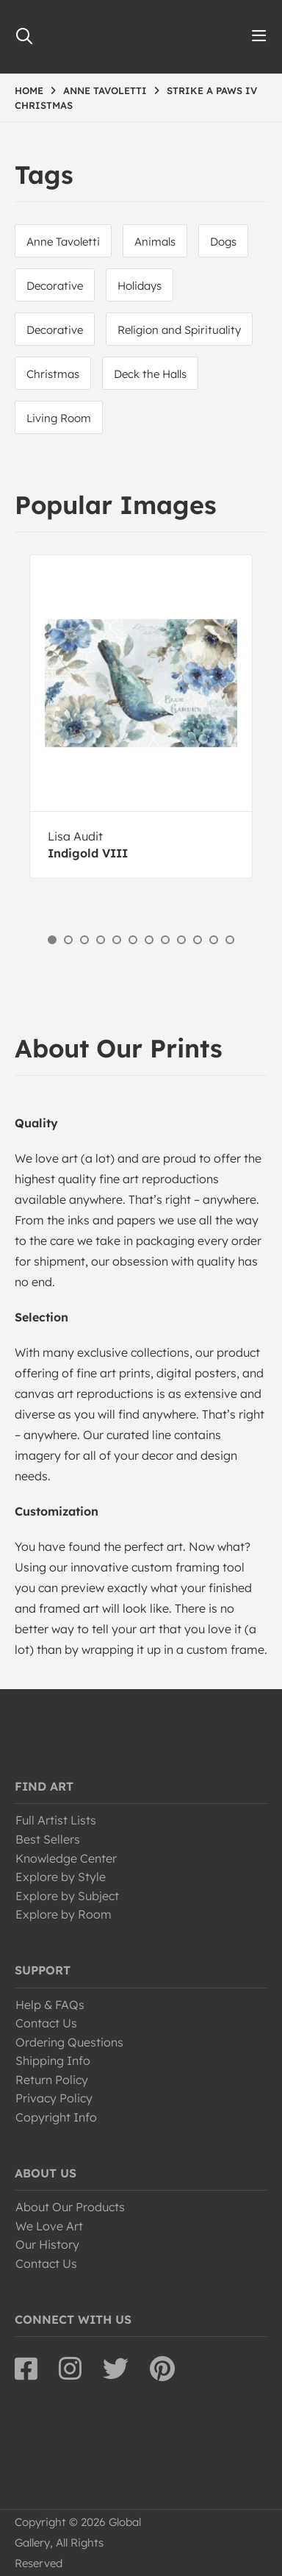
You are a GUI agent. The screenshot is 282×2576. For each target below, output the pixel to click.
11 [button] (213, 939)
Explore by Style (60, 1876)
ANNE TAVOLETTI (105, 90)
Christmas (52, 374)
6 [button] (133, 939)
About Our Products (70, 2206)
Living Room (58, 418)
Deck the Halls (150, 374)
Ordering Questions (69, 2042)
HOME (29, 90)
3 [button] (84, 939)
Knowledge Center (66, 1858)
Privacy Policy (54, 2098)
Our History (47, 2244)
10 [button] (197, 939)
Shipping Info (52, 2060)
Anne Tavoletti (63, 242)
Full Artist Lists (55, 1820)
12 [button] (229, 939)
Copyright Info (56, 2117)
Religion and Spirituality (179, 330)
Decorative (54, 286)
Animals (155, 242)
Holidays (140, 286)
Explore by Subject (67, 1895)
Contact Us (46, 2023)
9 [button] (181, 939)
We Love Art (49, 2226)
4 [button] (100, 939)
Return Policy (51, 2079)
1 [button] (52, 939)
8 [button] (165, 939)
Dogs (223, 242)
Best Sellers (47, 1839)
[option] (141, 716)
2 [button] (68, 939)
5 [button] (116, 939)
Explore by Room (63, 1914)
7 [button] (149, 939)
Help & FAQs (49, 2004)
